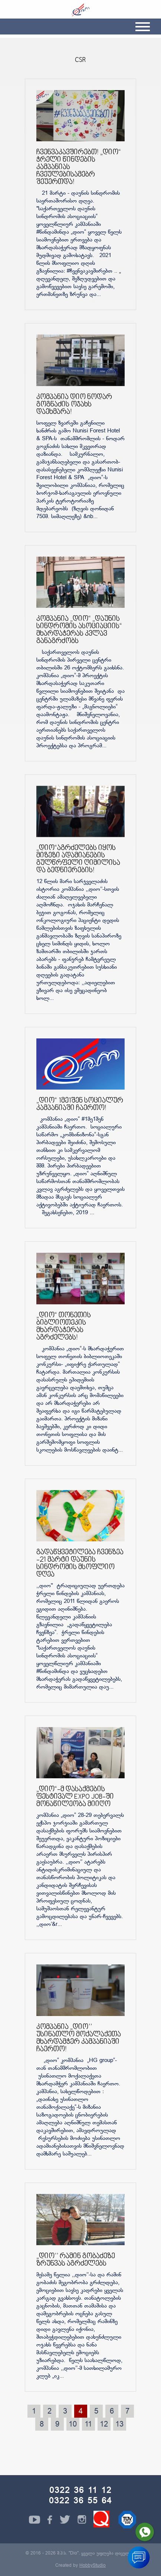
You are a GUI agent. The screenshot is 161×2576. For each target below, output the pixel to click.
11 (88, 2425)
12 (104, 2425)
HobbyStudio (92, 2566)
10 (73, 2425)
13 (119, 2425)
